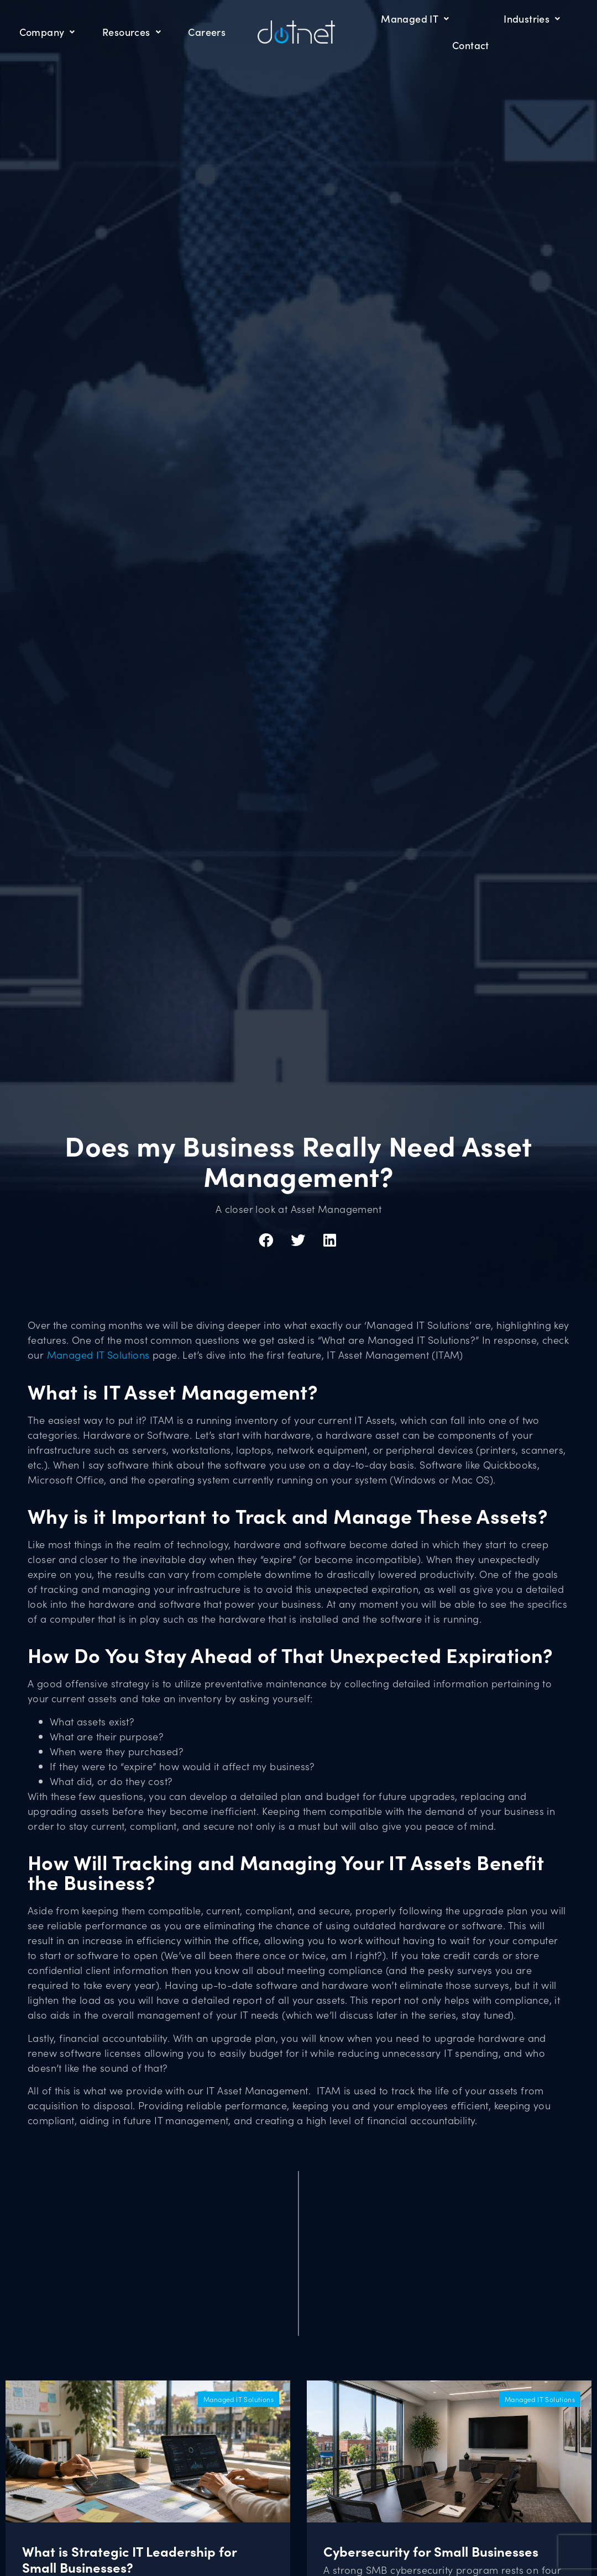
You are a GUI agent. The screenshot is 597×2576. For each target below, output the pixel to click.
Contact (470, 45)
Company (47, 32)
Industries (532, 18)
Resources (131, 32)
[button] (267, 1239)
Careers (207, 32)
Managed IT (415, 18)
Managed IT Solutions (98, 1354)
